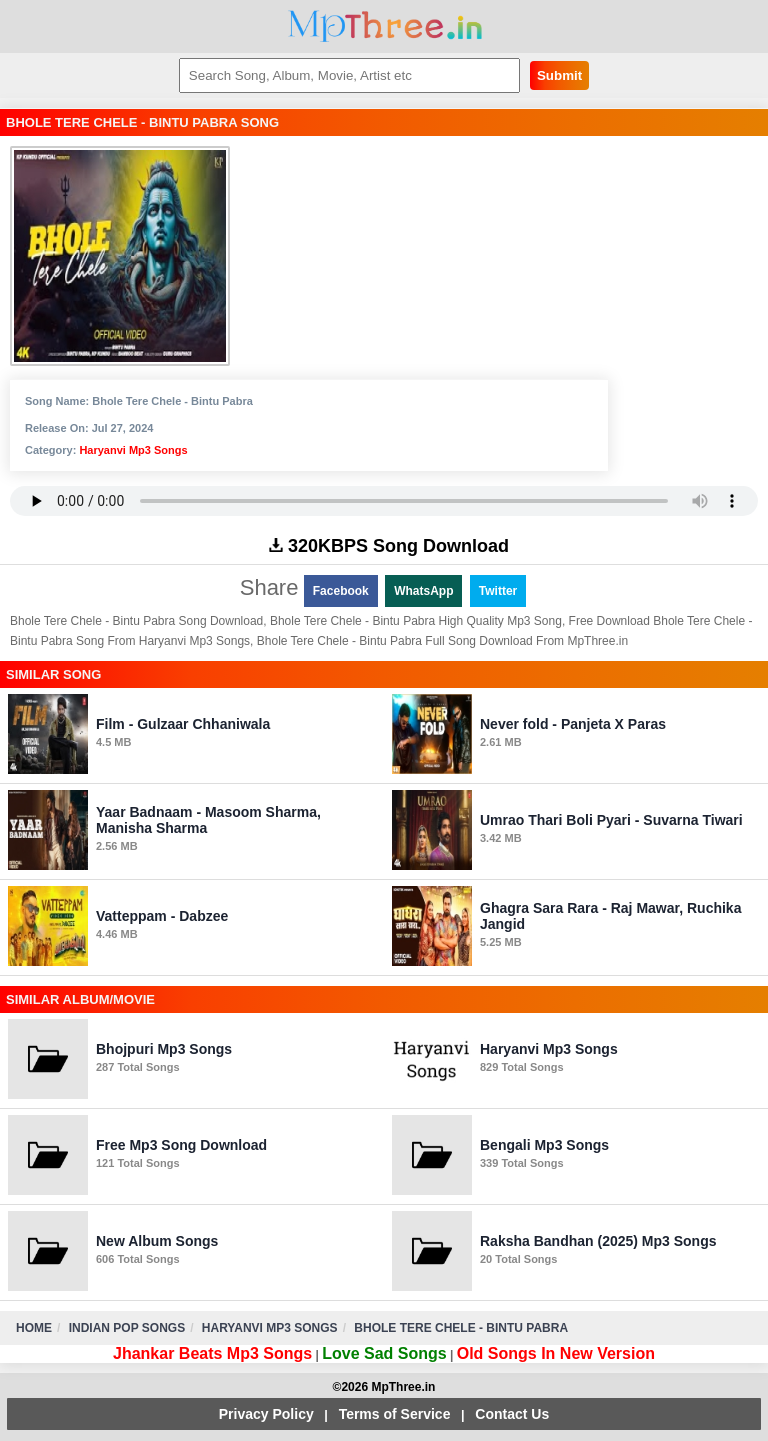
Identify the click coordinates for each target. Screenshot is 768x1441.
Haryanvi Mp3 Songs (133, 450)
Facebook (341, 591)
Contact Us (512, 1414)
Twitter (498, 591)
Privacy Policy (266, 1414)
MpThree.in (384, 26)
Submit (559, 75)
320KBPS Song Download (389, 546)
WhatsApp (423, 591)
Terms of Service (395, 1414)
